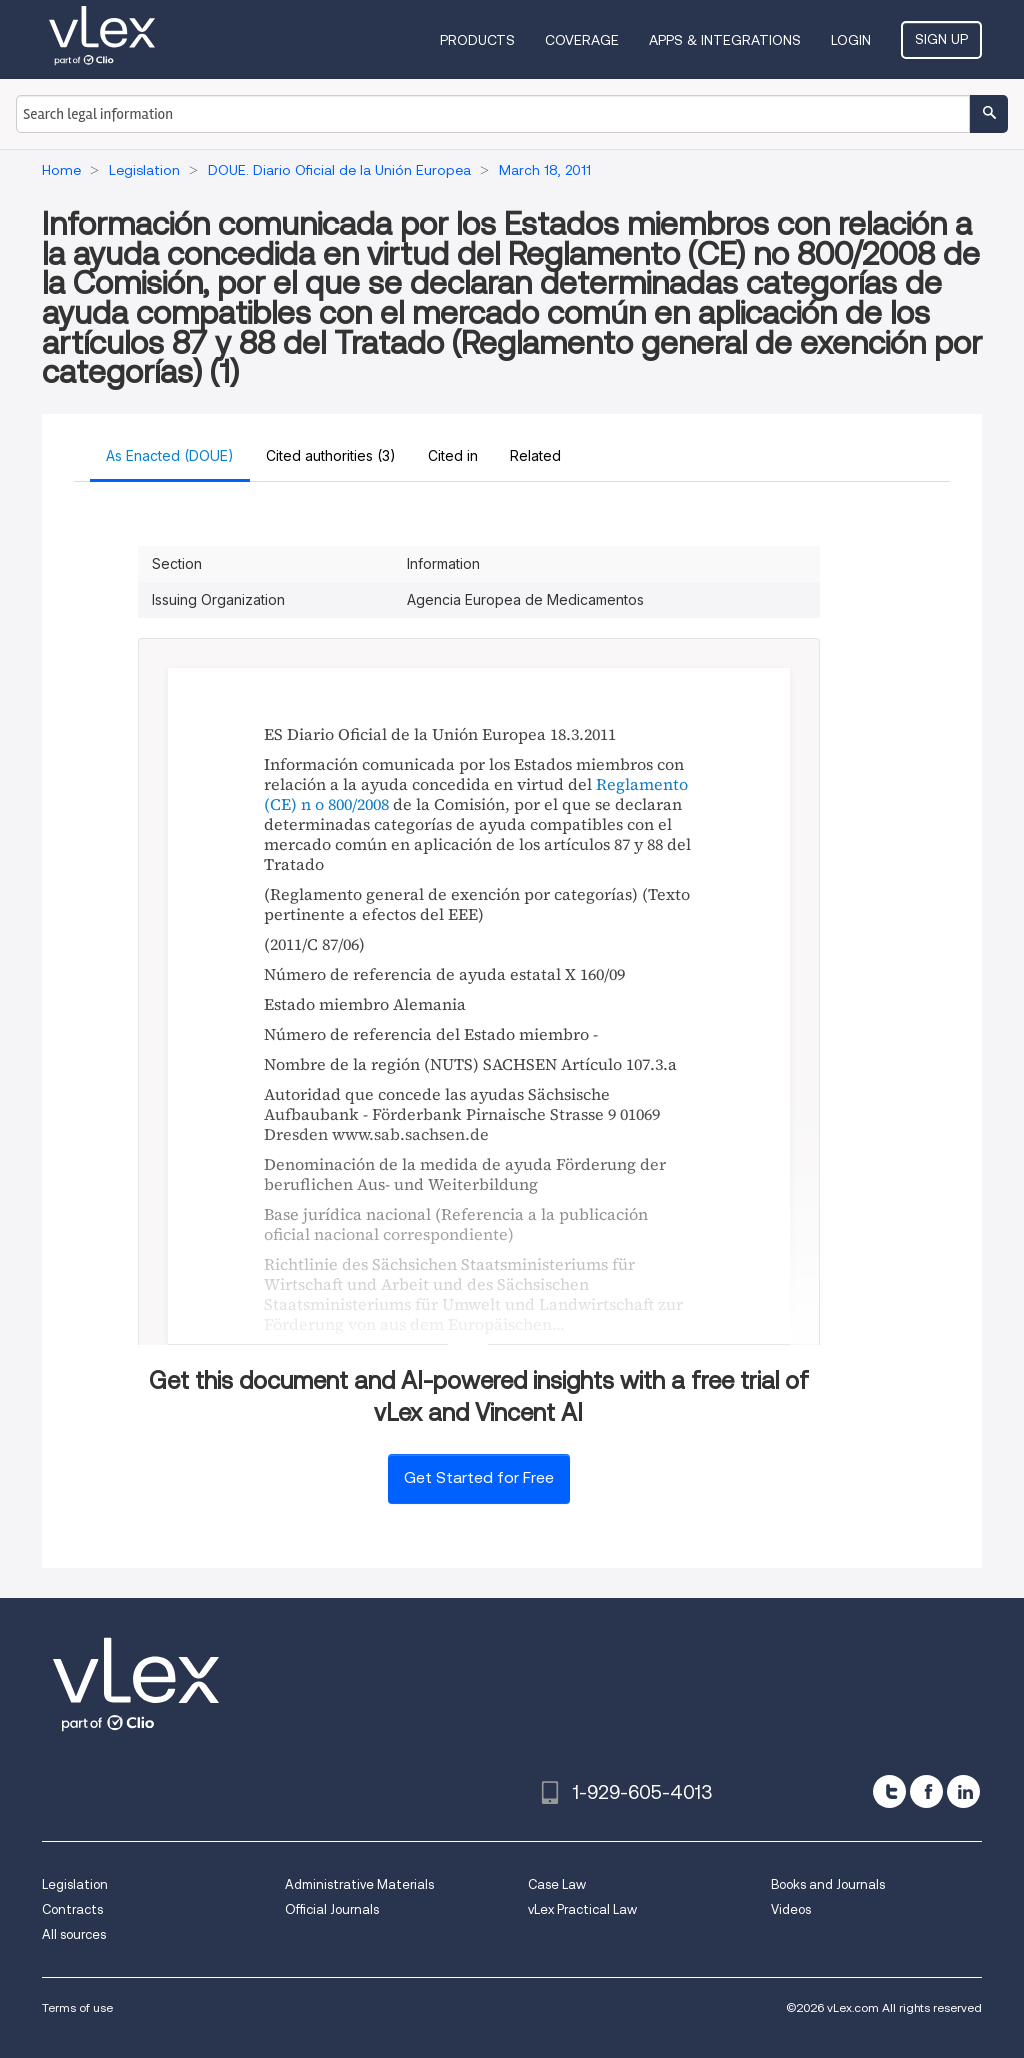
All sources (74, 1934)
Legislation (75, 1884)
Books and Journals (828, 1884)
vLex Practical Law (582, 1909)
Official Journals (332, 1909)
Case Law (557, 1884)
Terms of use (77, 2007)
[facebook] (926, 1791)
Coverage (582, 40)
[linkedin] (963, 1791)
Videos (791, 1909)
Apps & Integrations (725, 40)
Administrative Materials (359, 1884)
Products (477, 40)
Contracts (72, 1909)
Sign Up (941, 39)
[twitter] (889, 1791)
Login (851, 40)
